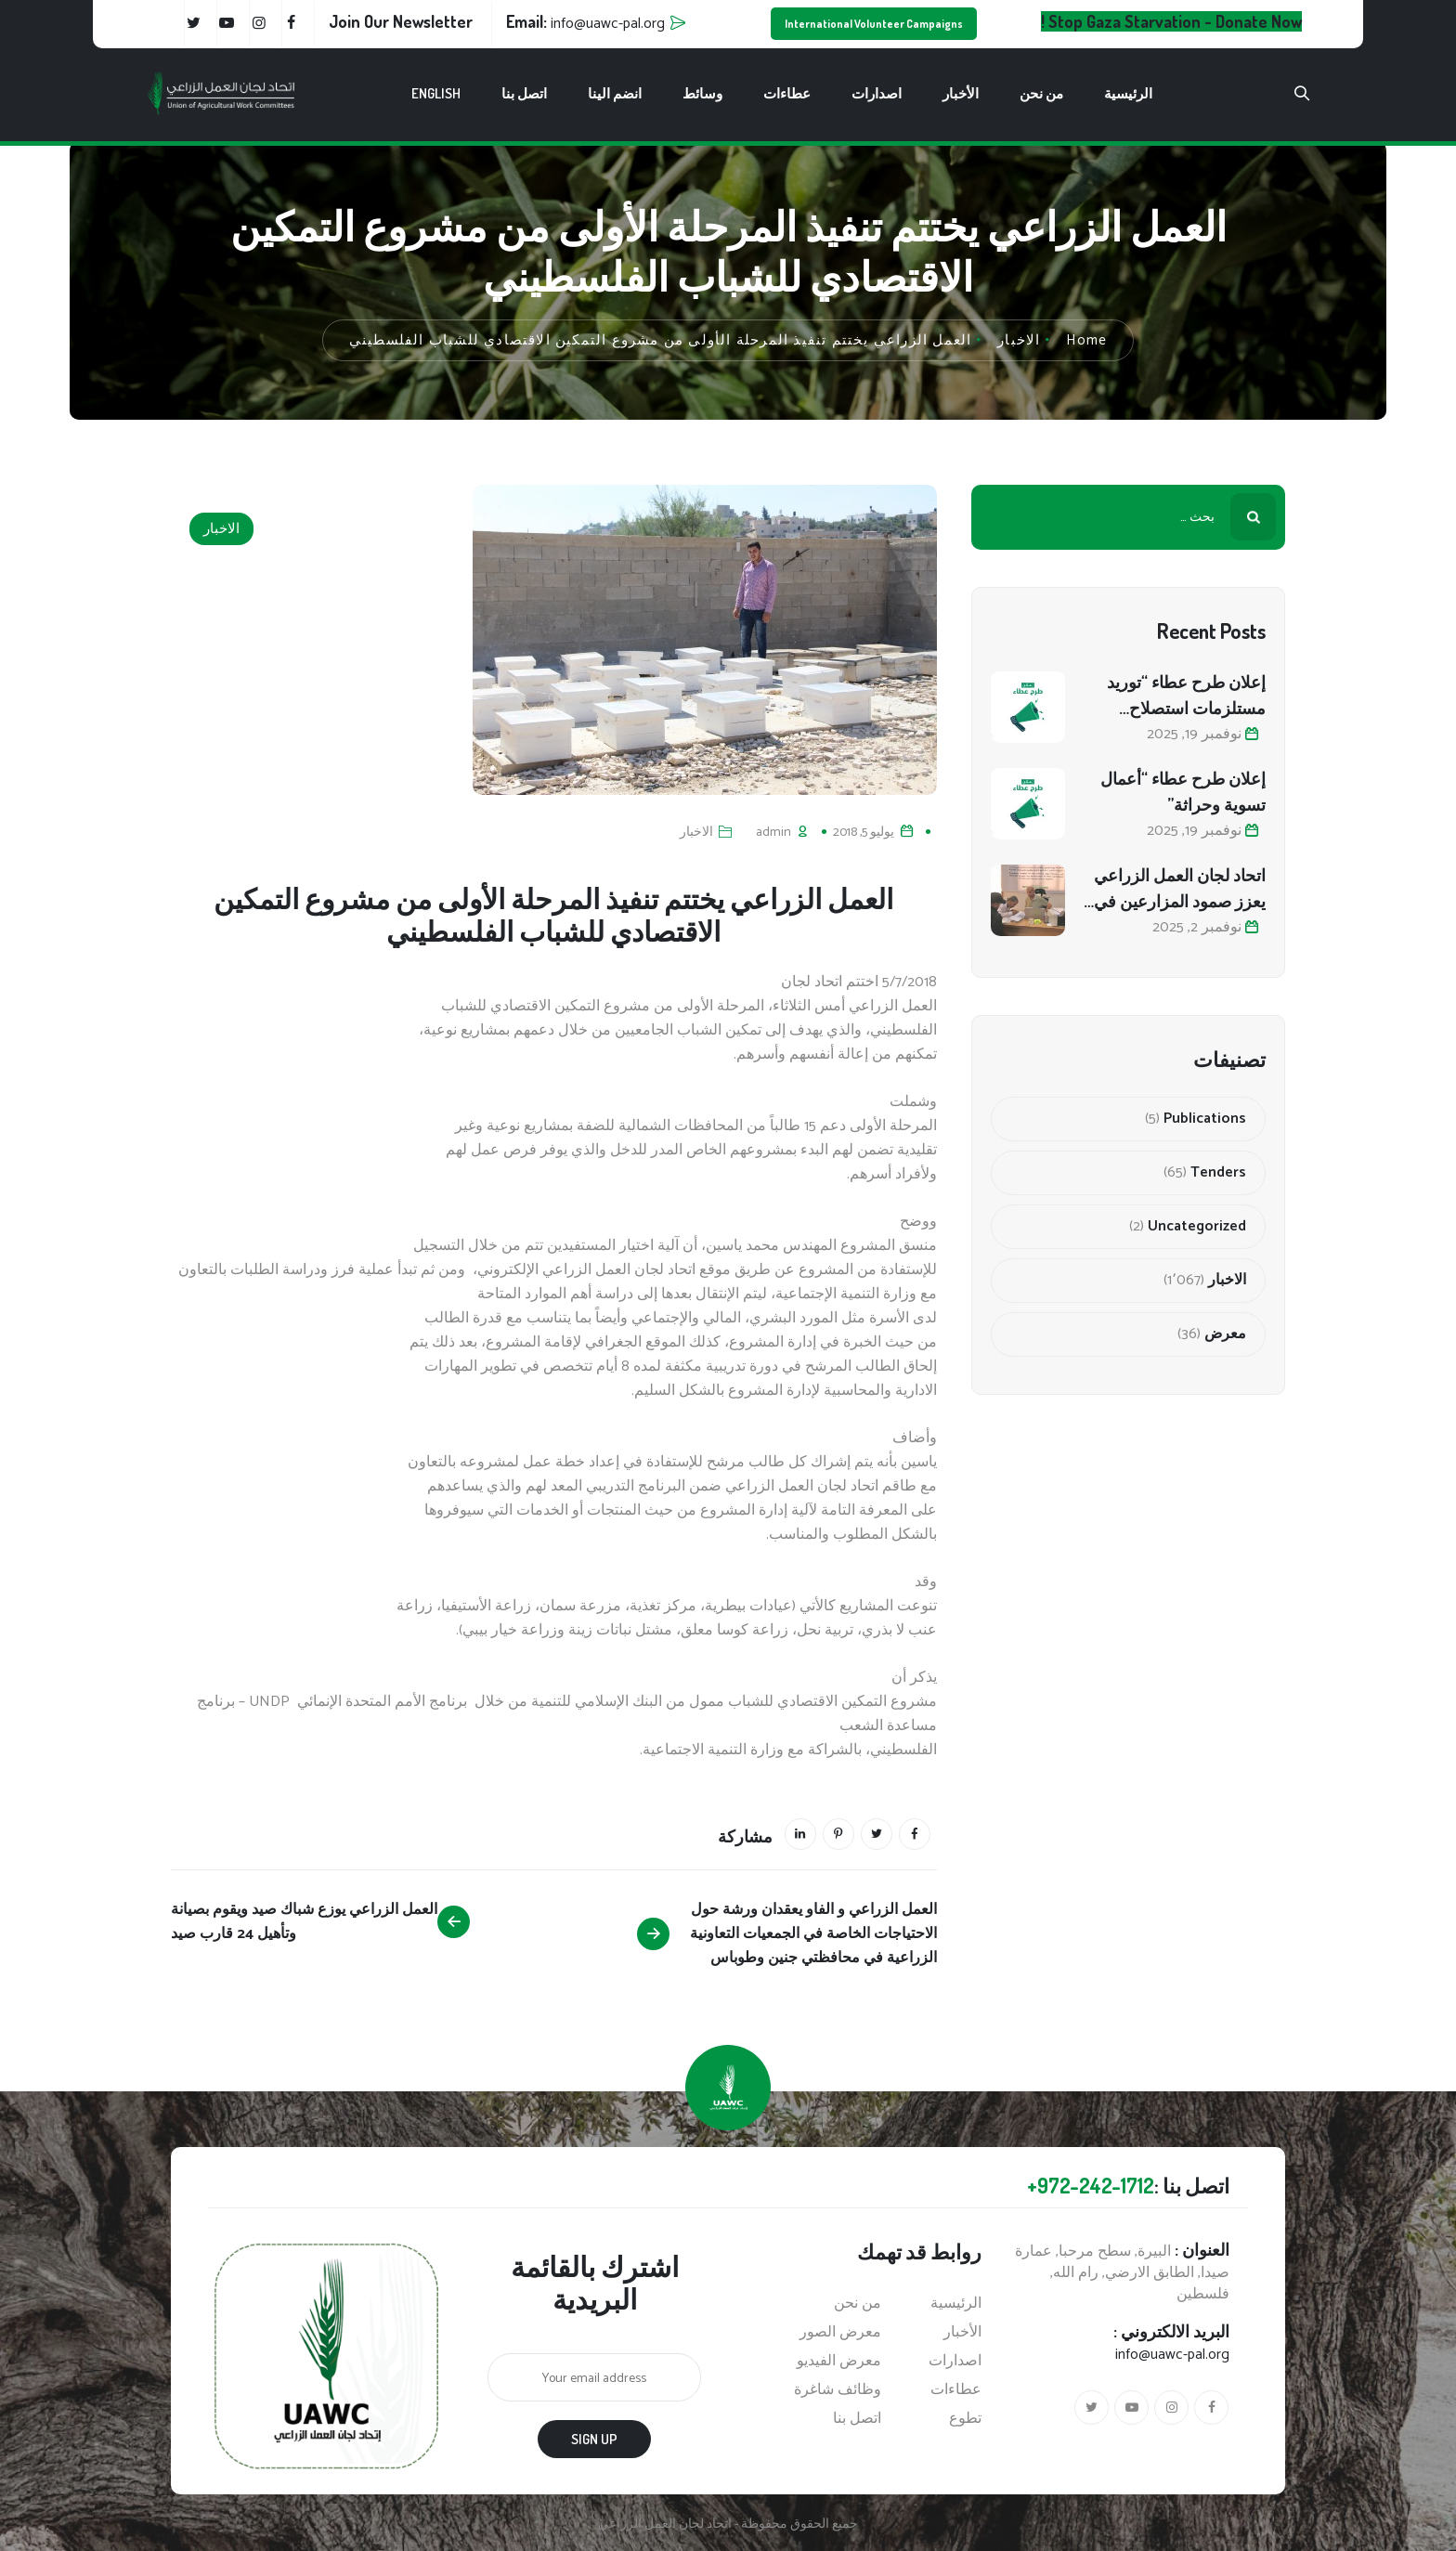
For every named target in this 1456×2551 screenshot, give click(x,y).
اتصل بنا (524, 93)
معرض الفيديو (839, 2361)
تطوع (965, 2419)
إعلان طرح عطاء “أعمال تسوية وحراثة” (1183, 791)
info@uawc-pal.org (1172, 2354)
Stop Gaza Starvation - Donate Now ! (1171, 21)
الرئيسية (1128, 93)
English (436, 93)
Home (1086, 340)
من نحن (1041, 93)
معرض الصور (840, 2333)
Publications (1205, 1119)
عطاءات (787, 93)
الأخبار (960, 93)
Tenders (1218, 1173)
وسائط (702, 93)
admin (773, 832)
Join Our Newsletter (401, 21)
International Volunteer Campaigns (874, 24)
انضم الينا (615, 93)
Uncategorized (1197, 1227)
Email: (585, 21)
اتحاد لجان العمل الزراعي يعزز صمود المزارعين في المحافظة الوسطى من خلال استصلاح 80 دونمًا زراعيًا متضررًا (1180, 889)
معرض (1225, 1334)
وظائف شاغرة (837, 2390)
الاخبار (221, 528)
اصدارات (877, 93)
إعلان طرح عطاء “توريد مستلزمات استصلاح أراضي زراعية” (1186, 696)
